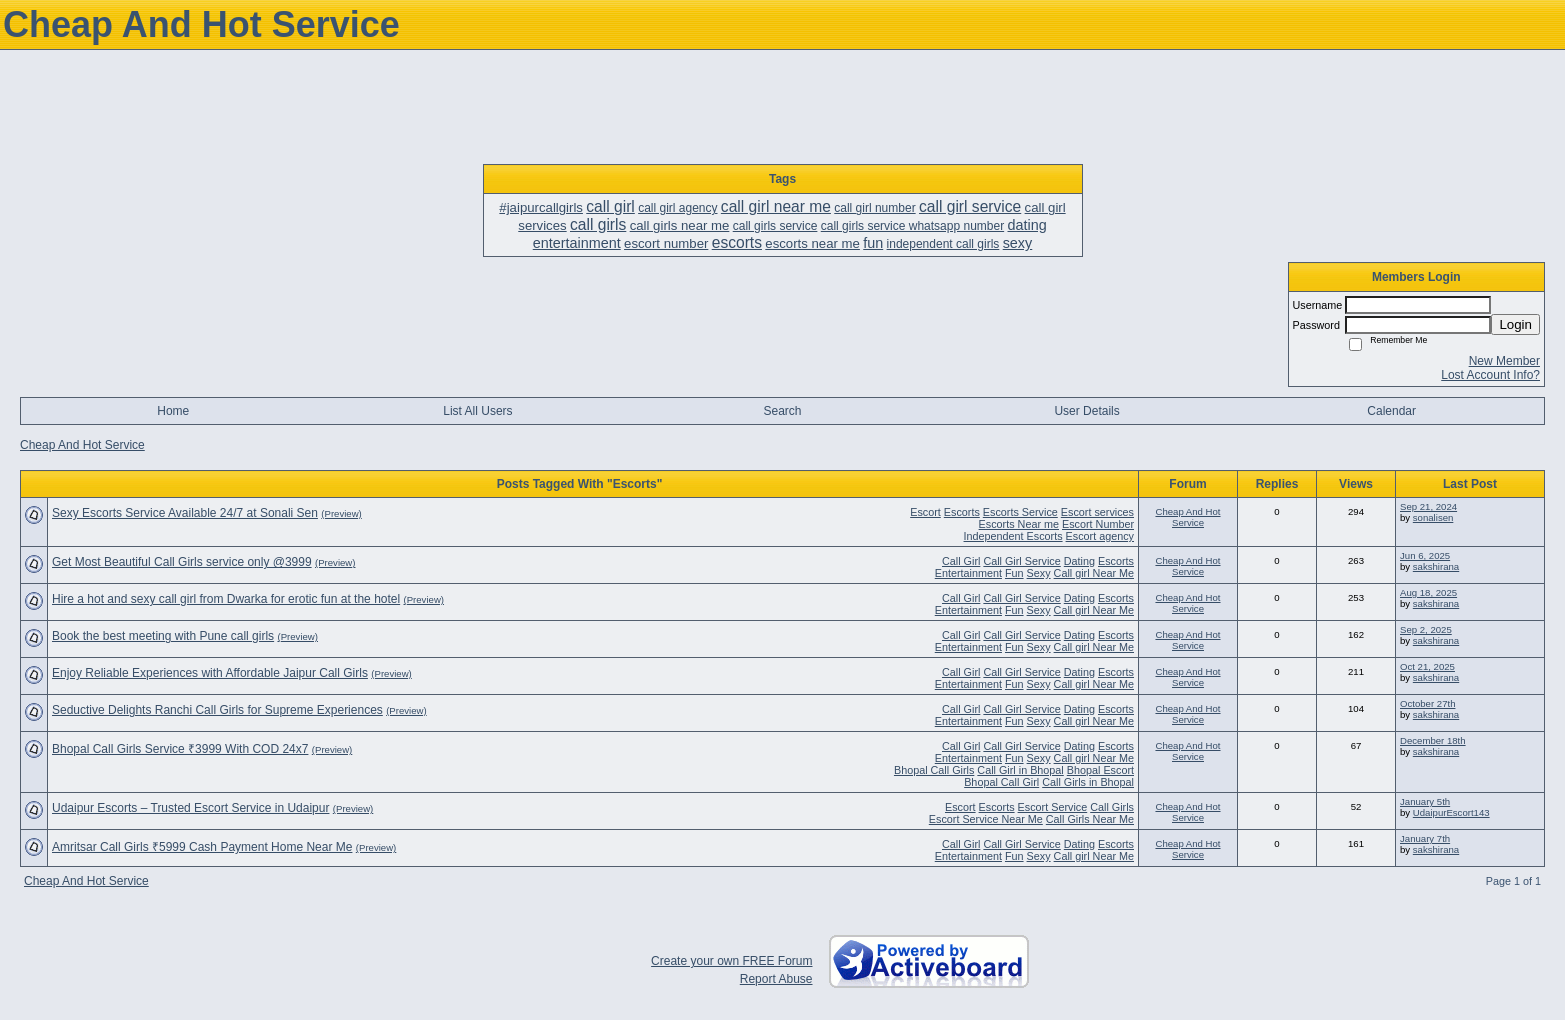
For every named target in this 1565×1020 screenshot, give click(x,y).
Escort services (1097, 512)
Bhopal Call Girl (1001, 782)
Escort (925, 512)
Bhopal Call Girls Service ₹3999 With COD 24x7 (180, 749)
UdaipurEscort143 (1451, 812)
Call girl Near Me (1094, 573)
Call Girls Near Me (1090, 819)
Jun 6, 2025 (1425, 555)
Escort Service (1053, 807)
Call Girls (1112, 807)
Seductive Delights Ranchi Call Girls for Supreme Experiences (217, 710)
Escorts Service (1020, 512)
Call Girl (961, 561)
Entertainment (968, 573)
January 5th (1425, 801)
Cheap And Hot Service (82, 445)
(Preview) (341, 513)
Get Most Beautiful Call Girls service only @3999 (182, 562)
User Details (1086, 411)
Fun (1014, 573)
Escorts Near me (1019, 524)
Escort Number (1098, 524)
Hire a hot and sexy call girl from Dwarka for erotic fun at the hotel (226, 599)
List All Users (477, 411)
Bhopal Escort (1100, 770)
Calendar (1391, 411)
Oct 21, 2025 (1427, 666)
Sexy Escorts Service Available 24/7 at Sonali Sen (185, 513)
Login (1515, 324)
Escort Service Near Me (986, 819)
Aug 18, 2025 (1428, 592)
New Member (1504, 361)
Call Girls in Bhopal (1088, 782)
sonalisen (1433, 517)
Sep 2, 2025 (1426, 629)
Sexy (1039, 573)
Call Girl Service (1021, 561)
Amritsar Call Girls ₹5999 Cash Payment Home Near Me (202, 847)
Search (782, 411)
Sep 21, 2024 (1428, 506)
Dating (1079, 561)
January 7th (1425, 838)
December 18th (1433, 740)
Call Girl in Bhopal (1020, 770)
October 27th (1427, 703)
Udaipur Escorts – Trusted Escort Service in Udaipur (190, 808)
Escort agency (1100, 536)
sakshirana (1436, 566)
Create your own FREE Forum (731, 961)
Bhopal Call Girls (934, 770)
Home (173, 411)
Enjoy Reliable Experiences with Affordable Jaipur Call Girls (210, 673)
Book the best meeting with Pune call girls (163, 636)
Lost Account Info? (1490, 375)
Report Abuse (776, 979)
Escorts (962, 512)
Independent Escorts (1013, 536)
